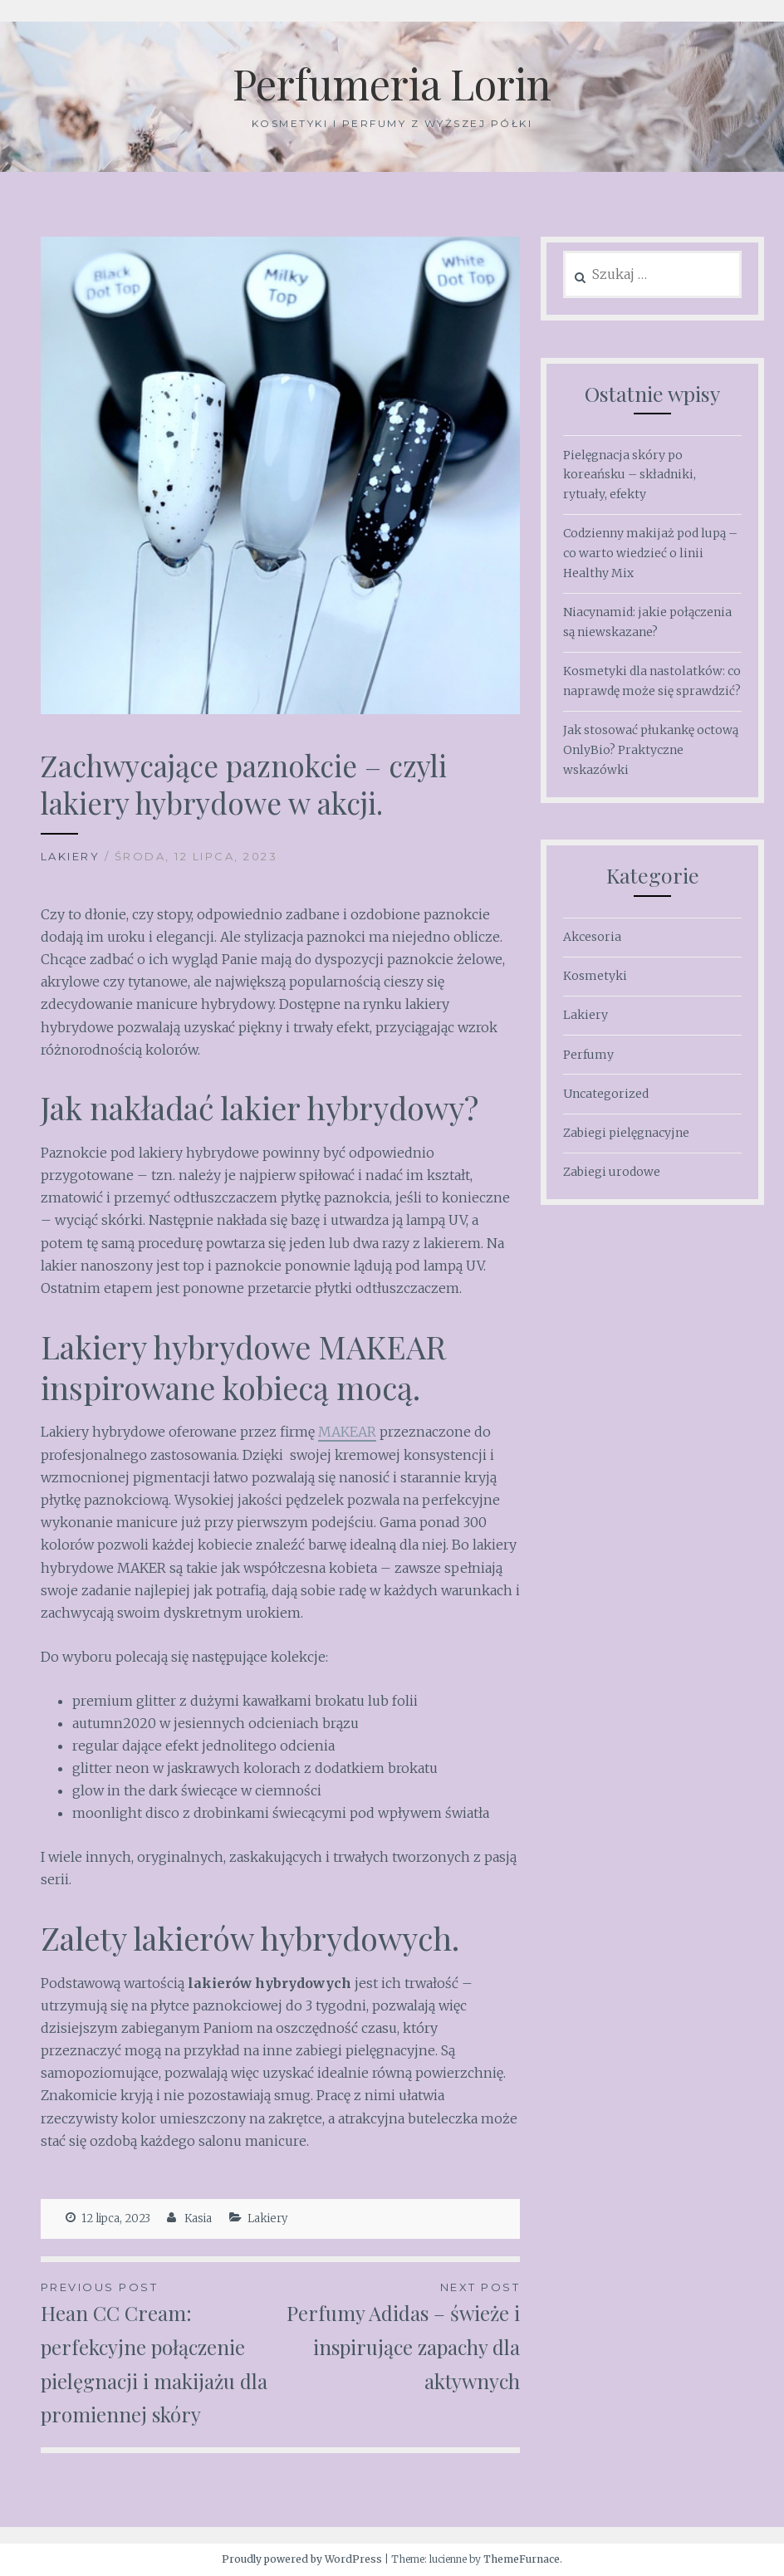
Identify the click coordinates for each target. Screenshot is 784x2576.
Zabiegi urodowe (611, 1171)
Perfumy (588, 1054)
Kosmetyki (595, 975)
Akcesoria (592, 936)
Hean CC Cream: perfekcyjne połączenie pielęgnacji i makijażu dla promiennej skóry (161, 2352)
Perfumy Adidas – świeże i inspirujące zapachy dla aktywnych (400, 2336)
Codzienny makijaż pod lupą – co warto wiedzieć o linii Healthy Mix (650, 553)
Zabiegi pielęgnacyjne (626, 1132)
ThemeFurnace (521, 2559)
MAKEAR (347, 1431)
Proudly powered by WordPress (302, 2559)
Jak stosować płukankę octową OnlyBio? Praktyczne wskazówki (650, 749)
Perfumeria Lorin (392, 83)
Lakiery (70, 856)
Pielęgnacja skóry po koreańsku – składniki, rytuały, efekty (629, 475)
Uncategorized (606, 1093)
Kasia (198, 2218)
